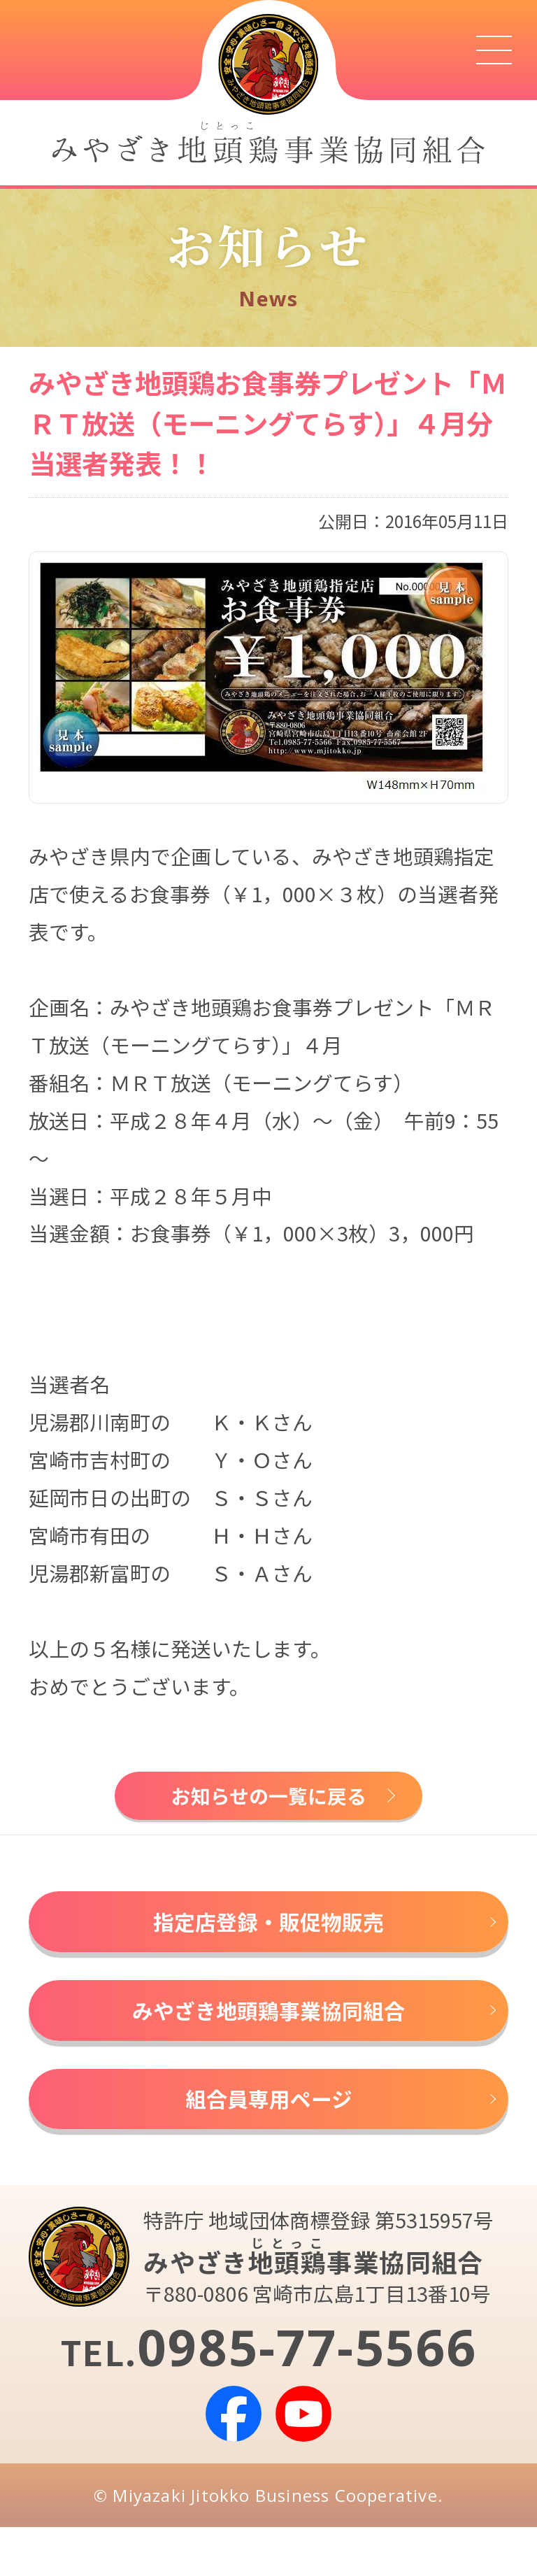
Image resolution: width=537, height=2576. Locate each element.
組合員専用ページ (269, 2141)
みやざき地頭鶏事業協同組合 (268, 2039)
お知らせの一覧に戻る (268, 1801)
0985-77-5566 (306, 2395)
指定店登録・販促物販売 (268, 1938)
